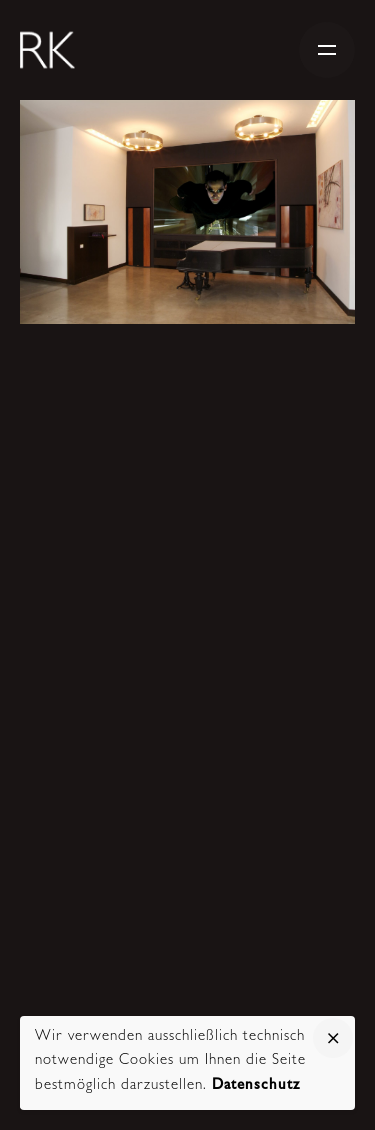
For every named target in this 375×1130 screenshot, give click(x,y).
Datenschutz (256, 1086)
